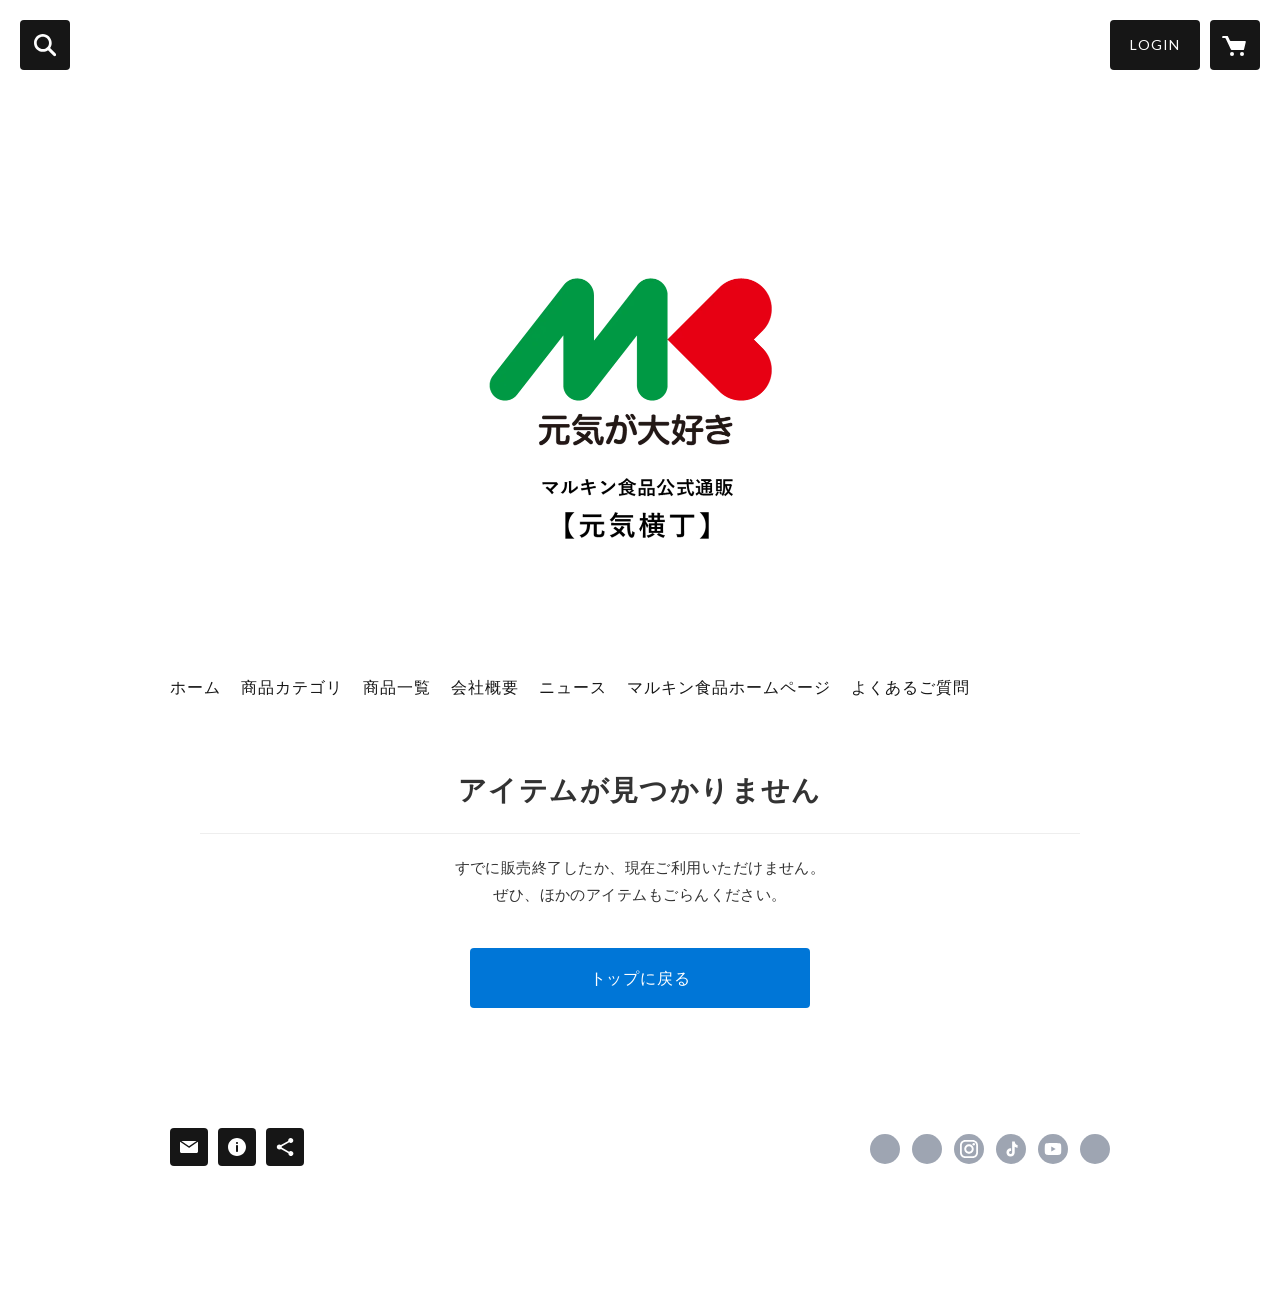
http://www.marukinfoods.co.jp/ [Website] (1095, 1149)
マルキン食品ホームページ (729, 686)
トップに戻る (640, 977)
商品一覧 (397, 686)
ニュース (573, 686)
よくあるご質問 (910, 686)
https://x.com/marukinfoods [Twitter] (927, 1149)
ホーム (195, 686)
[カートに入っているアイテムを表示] (1235, 45)
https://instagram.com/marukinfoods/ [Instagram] (969, 1149)
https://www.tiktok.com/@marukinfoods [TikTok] (1011, 1149)
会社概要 (485, 686)
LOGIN (1155, 44)
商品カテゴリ (292, 686)
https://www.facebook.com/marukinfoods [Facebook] (885, 1149)
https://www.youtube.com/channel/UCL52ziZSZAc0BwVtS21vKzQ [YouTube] (1053, 1149)
